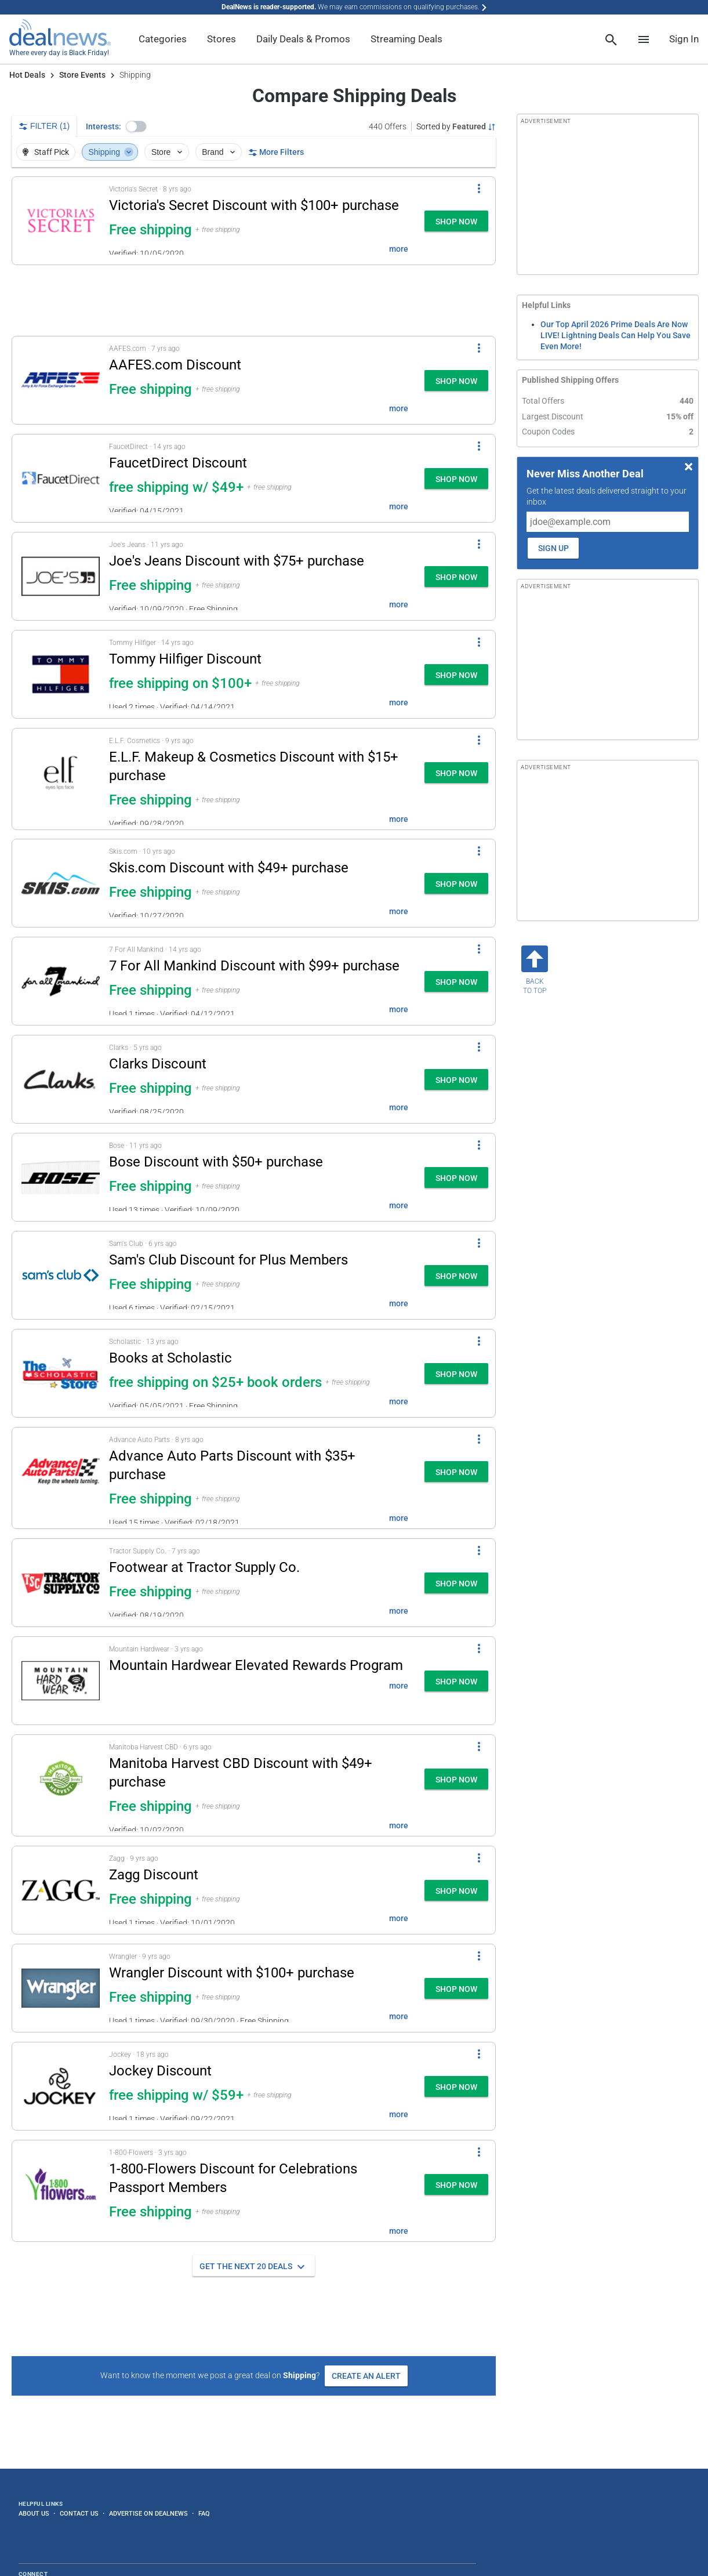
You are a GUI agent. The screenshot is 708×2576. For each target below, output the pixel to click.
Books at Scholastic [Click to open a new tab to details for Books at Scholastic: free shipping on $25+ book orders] (170, 1358)
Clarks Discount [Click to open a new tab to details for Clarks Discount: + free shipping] (157, 1064)
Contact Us (79, 2513)
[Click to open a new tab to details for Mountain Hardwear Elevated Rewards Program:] (60, 1681)
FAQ (204, 2513)
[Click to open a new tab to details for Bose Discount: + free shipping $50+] (60, 1177)
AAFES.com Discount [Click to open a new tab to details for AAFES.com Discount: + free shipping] (175, 365)
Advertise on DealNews (148, 2513)
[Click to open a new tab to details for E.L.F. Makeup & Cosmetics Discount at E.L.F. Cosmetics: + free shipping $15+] (60, 779)
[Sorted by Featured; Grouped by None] (456, 126)
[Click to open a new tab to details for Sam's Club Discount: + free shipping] (60, 1275)
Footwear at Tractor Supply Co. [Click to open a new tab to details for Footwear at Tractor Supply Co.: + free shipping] (204, 1567)
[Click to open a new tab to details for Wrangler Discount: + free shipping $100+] (60, 1988)
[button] (136, 126)
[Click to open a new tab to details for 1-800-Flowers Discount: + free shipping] (60, 2191)
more (398, 248)
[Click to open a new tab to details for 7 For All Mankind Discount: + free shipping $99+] (60, 981)
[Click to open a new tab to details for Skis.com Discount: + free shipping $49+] (60, 883)
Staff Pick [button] (45, 152)
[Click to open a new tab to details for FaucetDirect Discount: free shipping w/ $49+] (60, 478)
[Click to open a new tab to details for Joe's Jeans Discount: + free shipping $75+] (60, 576)
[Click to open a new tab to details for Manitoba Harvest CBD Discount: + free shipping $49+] (60, 1785)
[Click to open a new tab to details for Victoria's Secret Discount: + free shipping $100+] (60, 221)
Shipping (111, 152)
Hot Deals (27, 74)
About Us (34, 2513)
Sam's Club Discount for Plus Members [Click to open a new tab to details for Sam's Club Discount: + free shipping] (228, 1260)
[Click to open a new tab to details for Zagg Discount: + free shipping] (60, 1890)
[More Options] (479, 188)
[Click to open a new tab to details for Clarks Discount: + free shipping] (60, 1079)
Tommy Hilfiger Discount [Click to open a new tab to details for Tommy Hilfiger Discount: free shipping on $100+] (185, 659)
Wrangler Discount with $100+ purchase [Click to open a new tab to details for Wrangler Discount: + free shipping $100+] (231, 1973)
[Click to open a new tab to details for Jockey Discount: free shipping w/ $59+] (60, 2086)
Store (167, 152)
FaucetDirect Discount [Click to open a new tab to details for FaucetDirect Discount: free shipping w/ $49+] (178, 463)
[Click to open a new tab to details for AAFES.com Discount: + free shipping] (60, 380)
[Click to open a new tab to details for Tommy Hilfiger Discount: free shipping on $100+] (60, 674)
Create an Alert (366, 2376)
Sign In (684, 39)
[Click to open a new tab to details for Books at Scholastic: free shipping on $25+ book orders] (60, 1373)
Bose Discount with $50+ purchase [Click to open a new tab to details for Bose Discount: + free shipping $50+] (216, 1162)
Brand (219, 152)
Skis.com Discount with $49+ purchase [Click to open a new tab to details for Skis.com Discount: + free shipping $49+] (228, 868)
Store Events (82, 74)
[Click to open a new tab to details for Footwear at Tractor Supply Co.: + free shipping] (60, 1583)
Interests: (103, 126)
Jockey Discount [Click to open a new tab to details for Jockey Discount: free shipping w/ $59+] (160, 2071)
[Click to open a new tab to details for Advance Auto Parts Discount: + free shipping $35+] (60, 1478)
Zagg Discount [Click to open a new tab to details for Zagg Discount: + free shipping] (153, 1875)
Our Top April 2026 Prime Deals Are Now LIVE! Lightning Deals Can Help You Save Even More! (615, 335)
